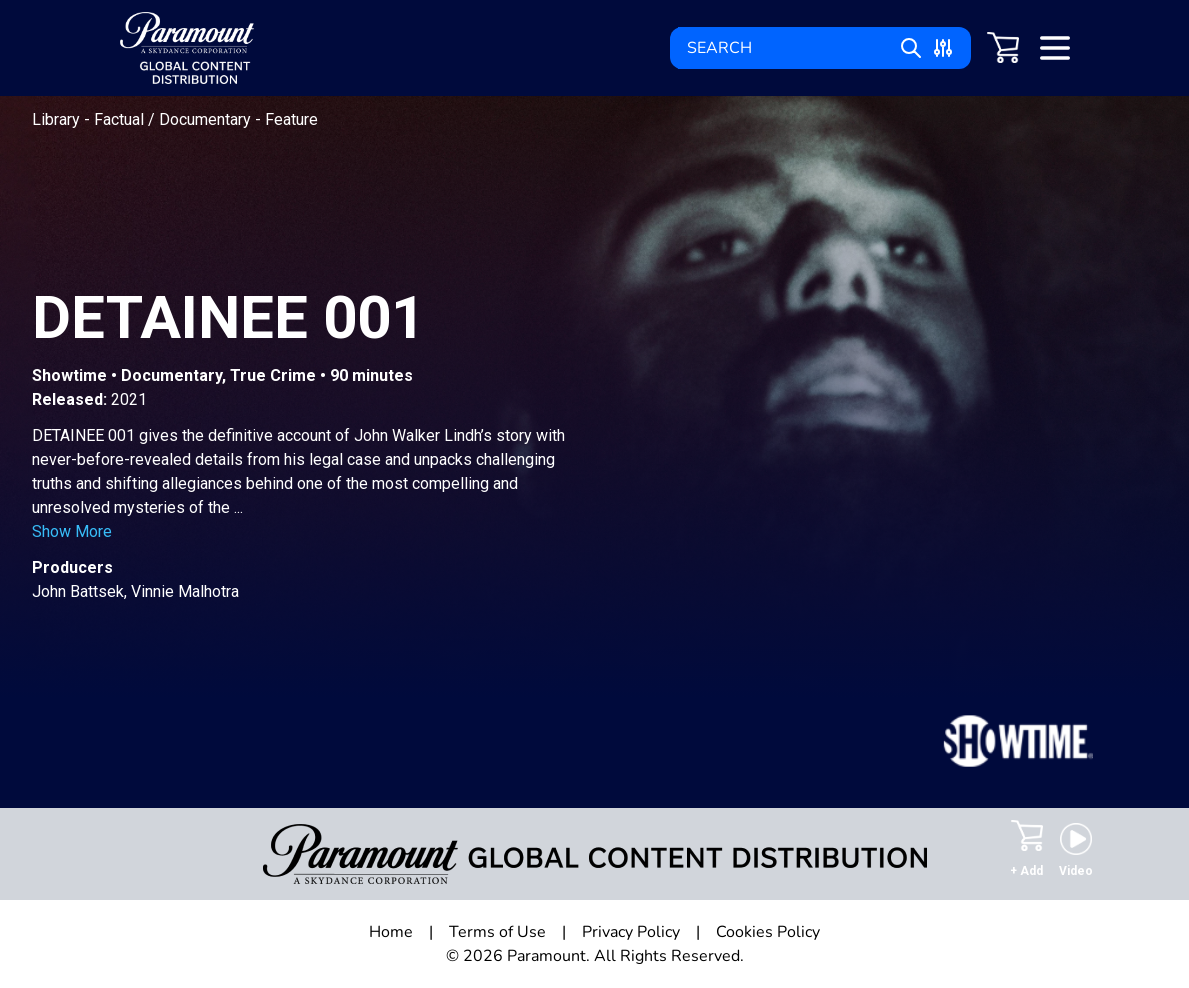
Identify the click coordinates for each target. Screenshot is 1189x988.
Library (58, 119)
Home (391, 932)
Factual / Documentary (174, 119)
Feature (291, 119)
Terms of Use (497, 932)
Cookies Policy (768, 932)
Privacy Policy (631, 932)
